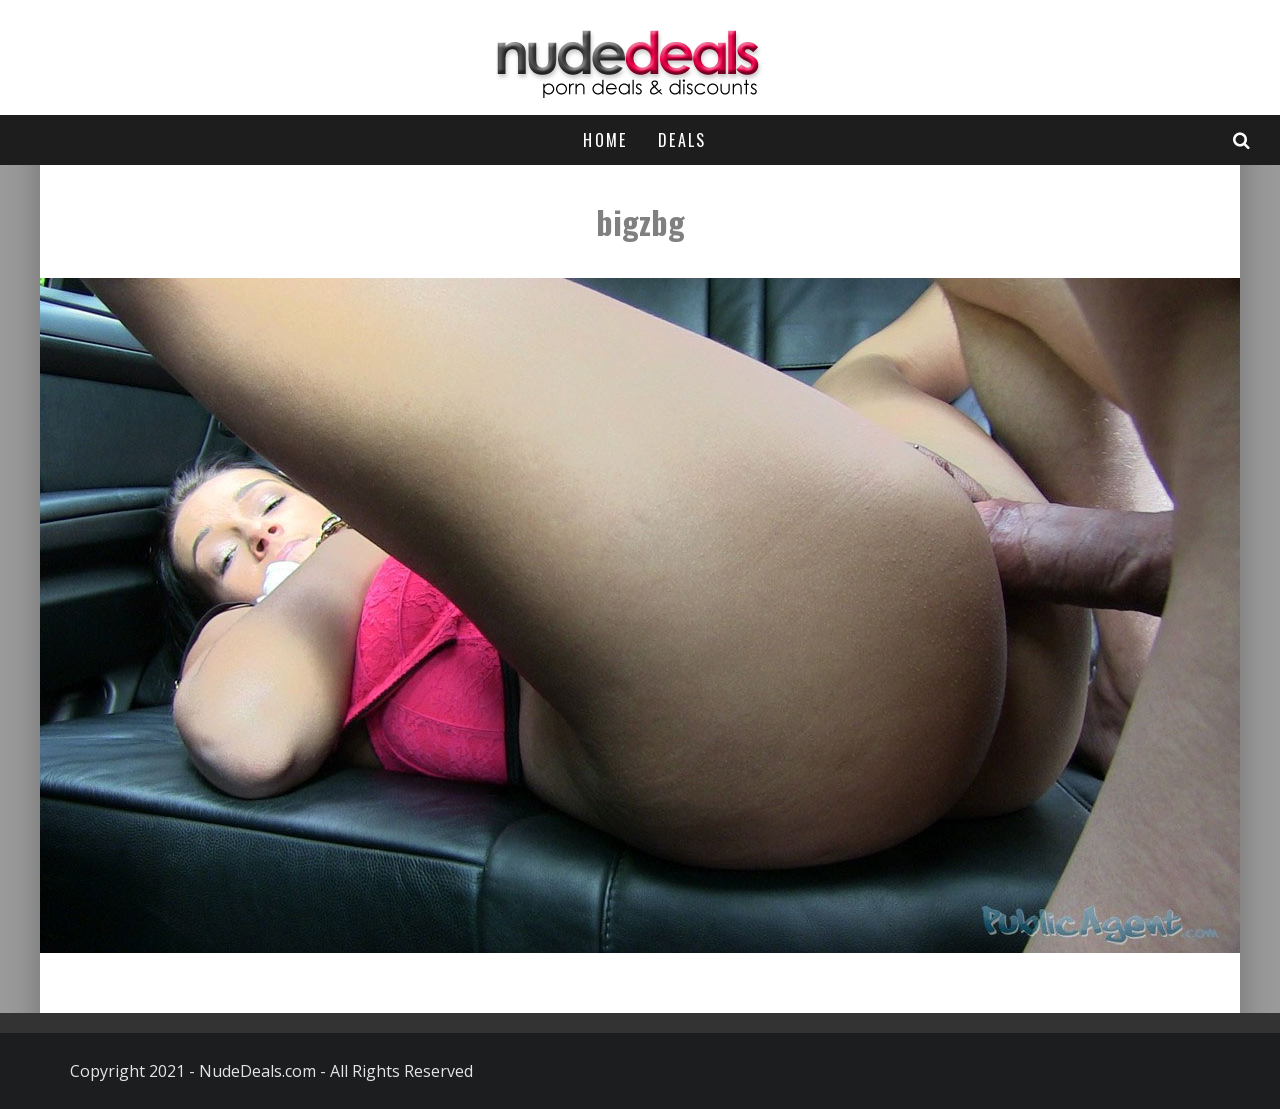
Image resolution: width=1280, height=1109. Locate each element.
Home (605, 140)
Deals (682, 140)
